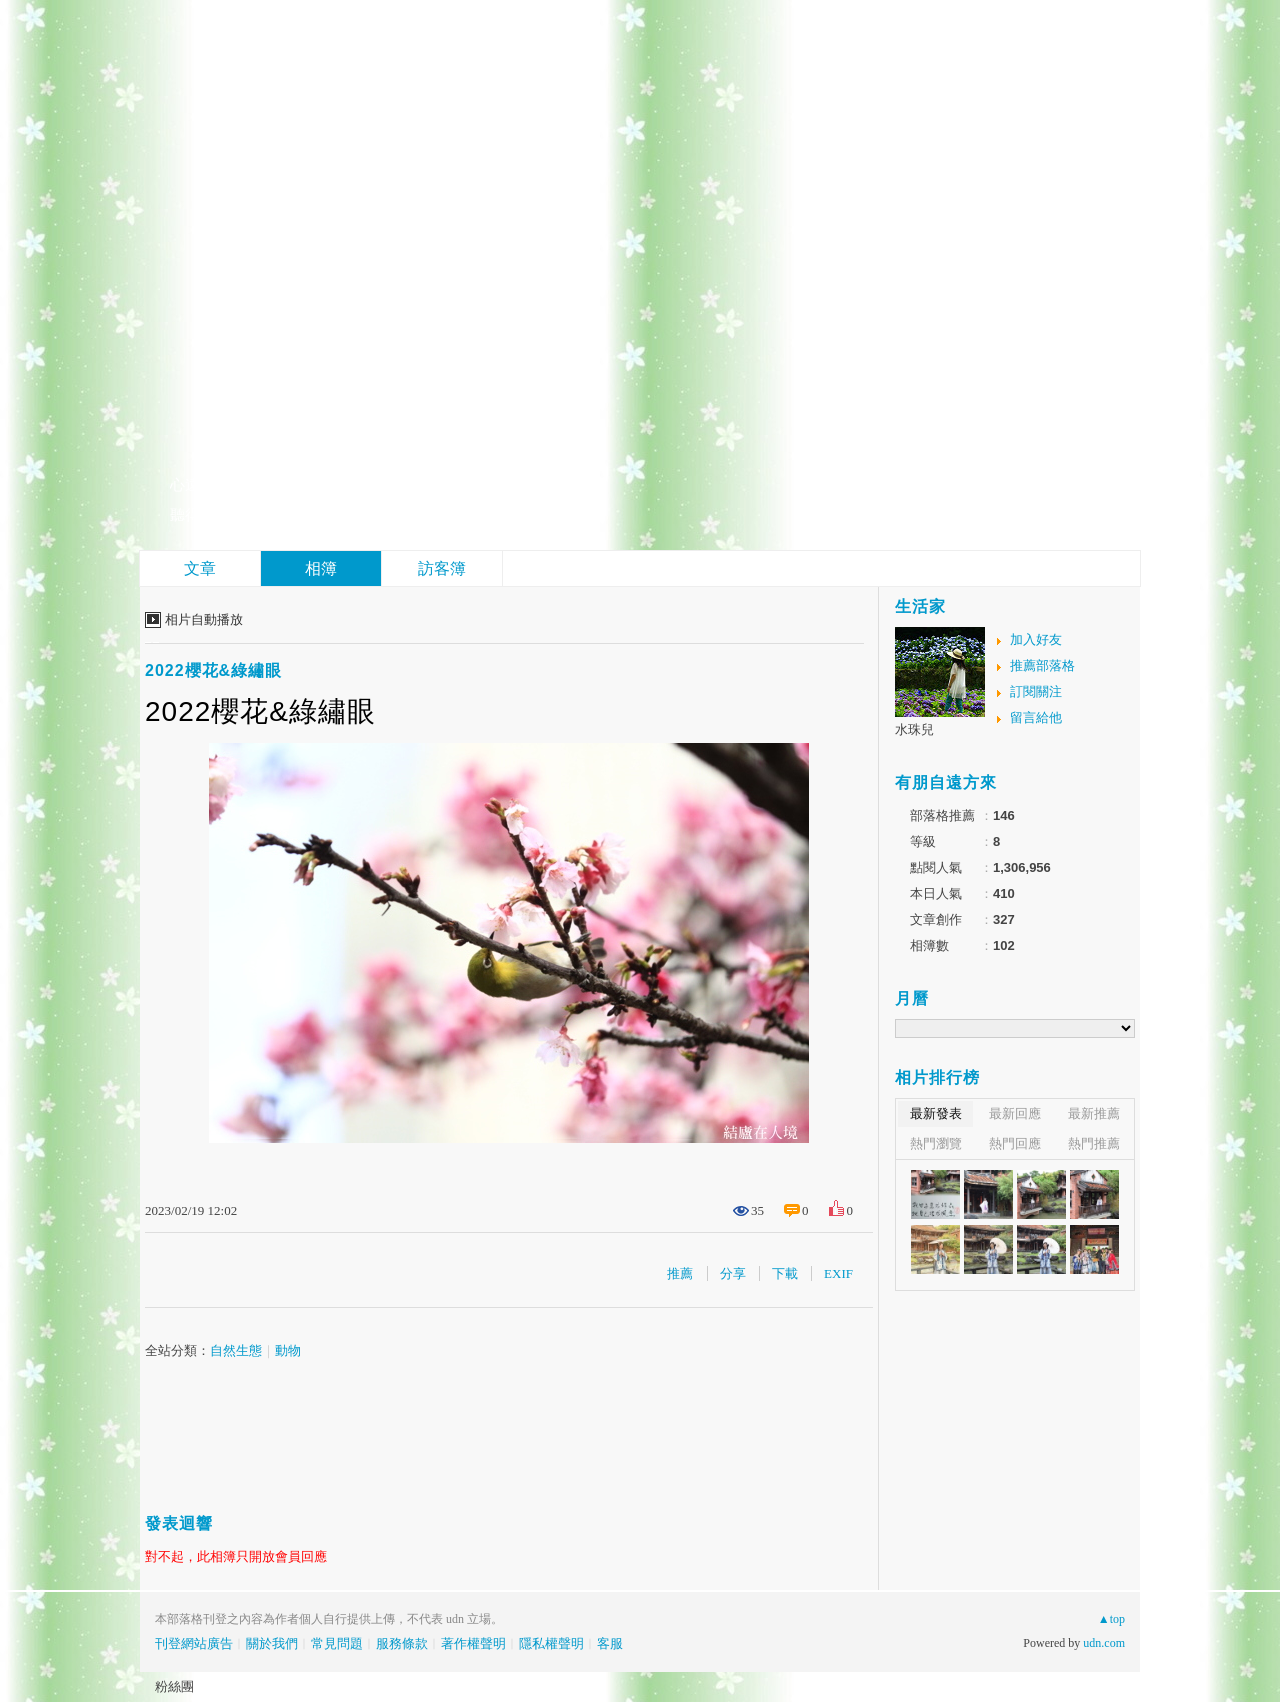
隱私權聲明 (551, 1643)
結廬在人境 (290, 435)
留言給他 (1036, 717)
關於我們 (272, 1643)
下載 (785, 1273)
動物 (288, 1350)
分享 (733, 1273)
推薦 (680, 1273)
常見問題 (337, 1643)
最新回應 (1015, 1113)
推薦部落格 (1042, 665)
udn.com (1104, 1643)
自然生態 (236, 1350)
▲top (1111, 1619)
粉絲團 (174, 1686)
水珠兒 (914, 729)
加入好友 (1036, 639)
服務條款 (402, 1643)
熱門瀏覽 (936, 1143)
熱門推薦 (1094, 1143)
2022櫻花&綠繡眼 (213, 670)
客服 (610, 1643)
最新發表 (936, 1113)
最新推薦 (1094, 1113)
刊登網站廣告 (194, 1643)
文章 (200, 568)
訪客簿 (442, 568)
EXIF (838, 1273)
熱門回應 (1015, 1143)
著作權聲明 (473, 1643)
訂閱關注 (1036, 691)
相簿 (321, 568)
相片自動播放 (204, 619)
